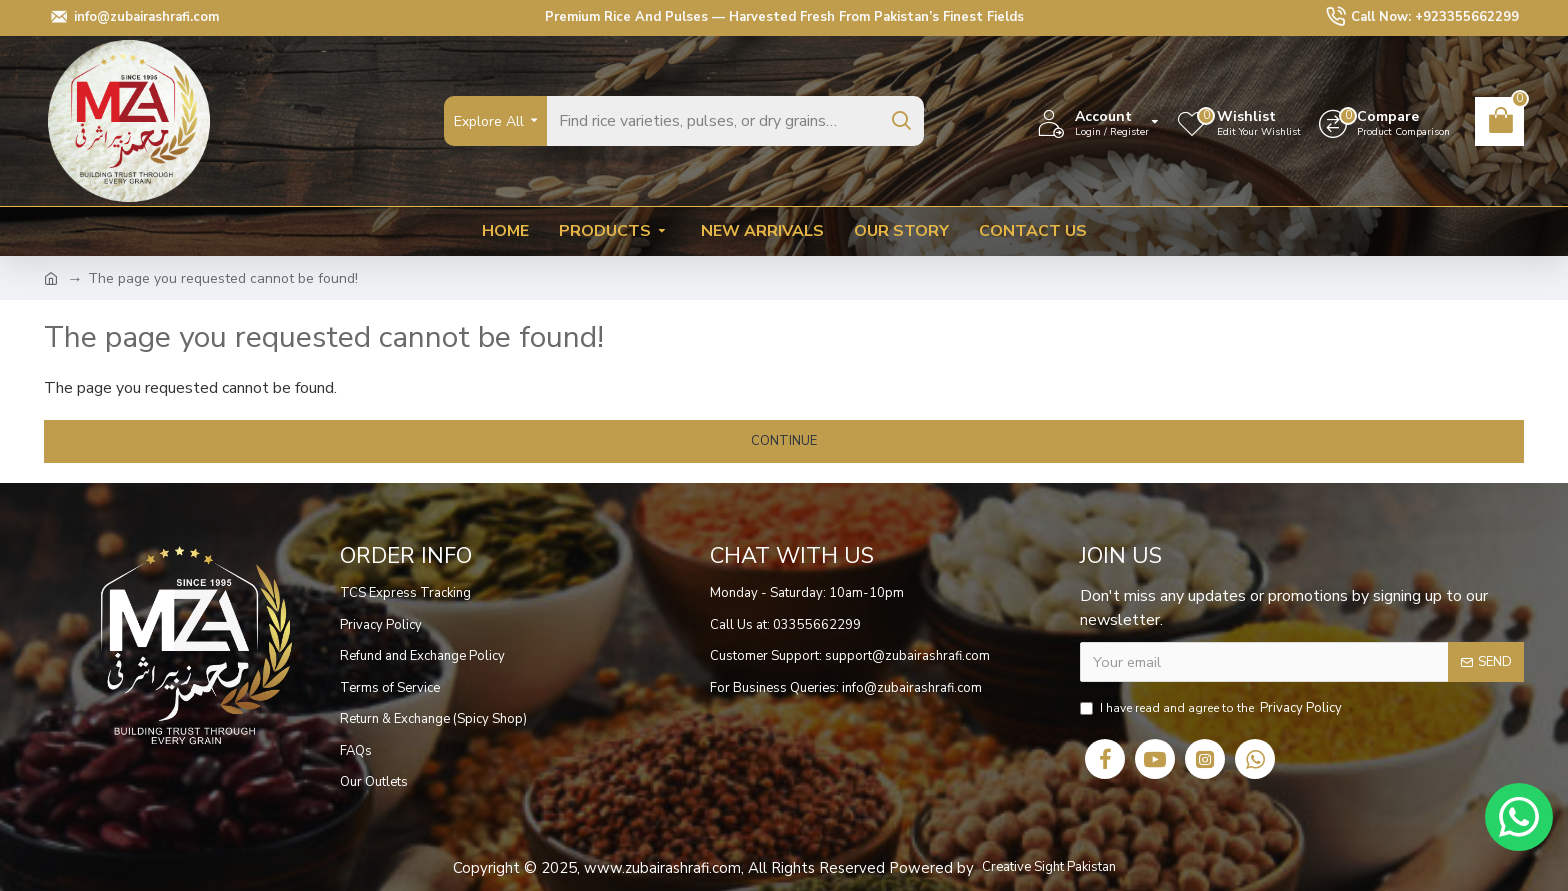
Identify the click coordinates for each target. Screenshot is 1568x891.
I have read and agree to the (1212, 709)
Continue (784, 441)
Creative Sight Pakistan (1049, 867)
